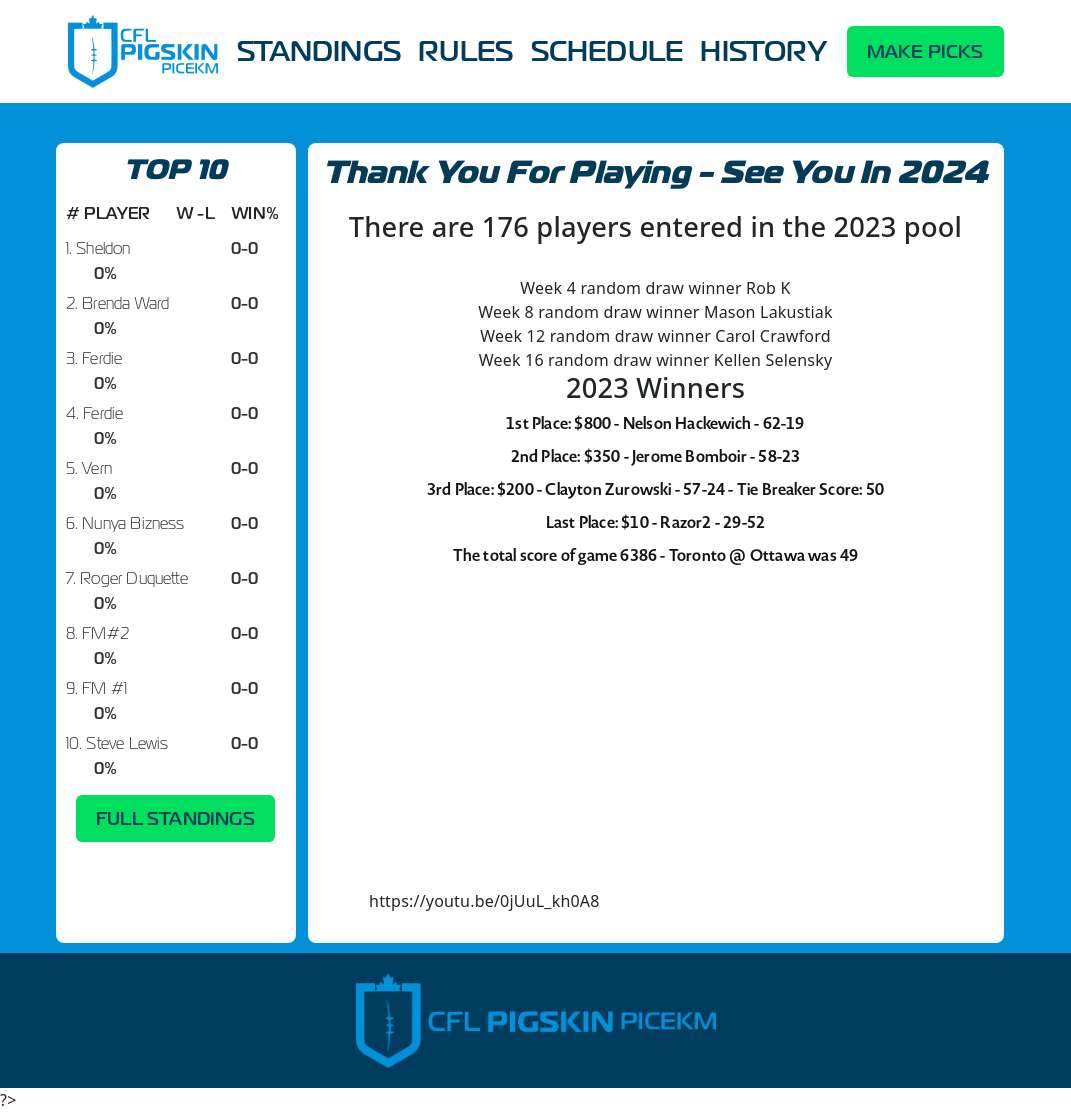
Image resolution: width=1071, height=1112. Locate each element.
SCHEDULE (607, 51)
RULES (465, 51)
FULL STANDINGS (175, 818)
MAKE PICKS (925, 51)
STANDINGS (319, 51)
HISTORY (763, 51)
